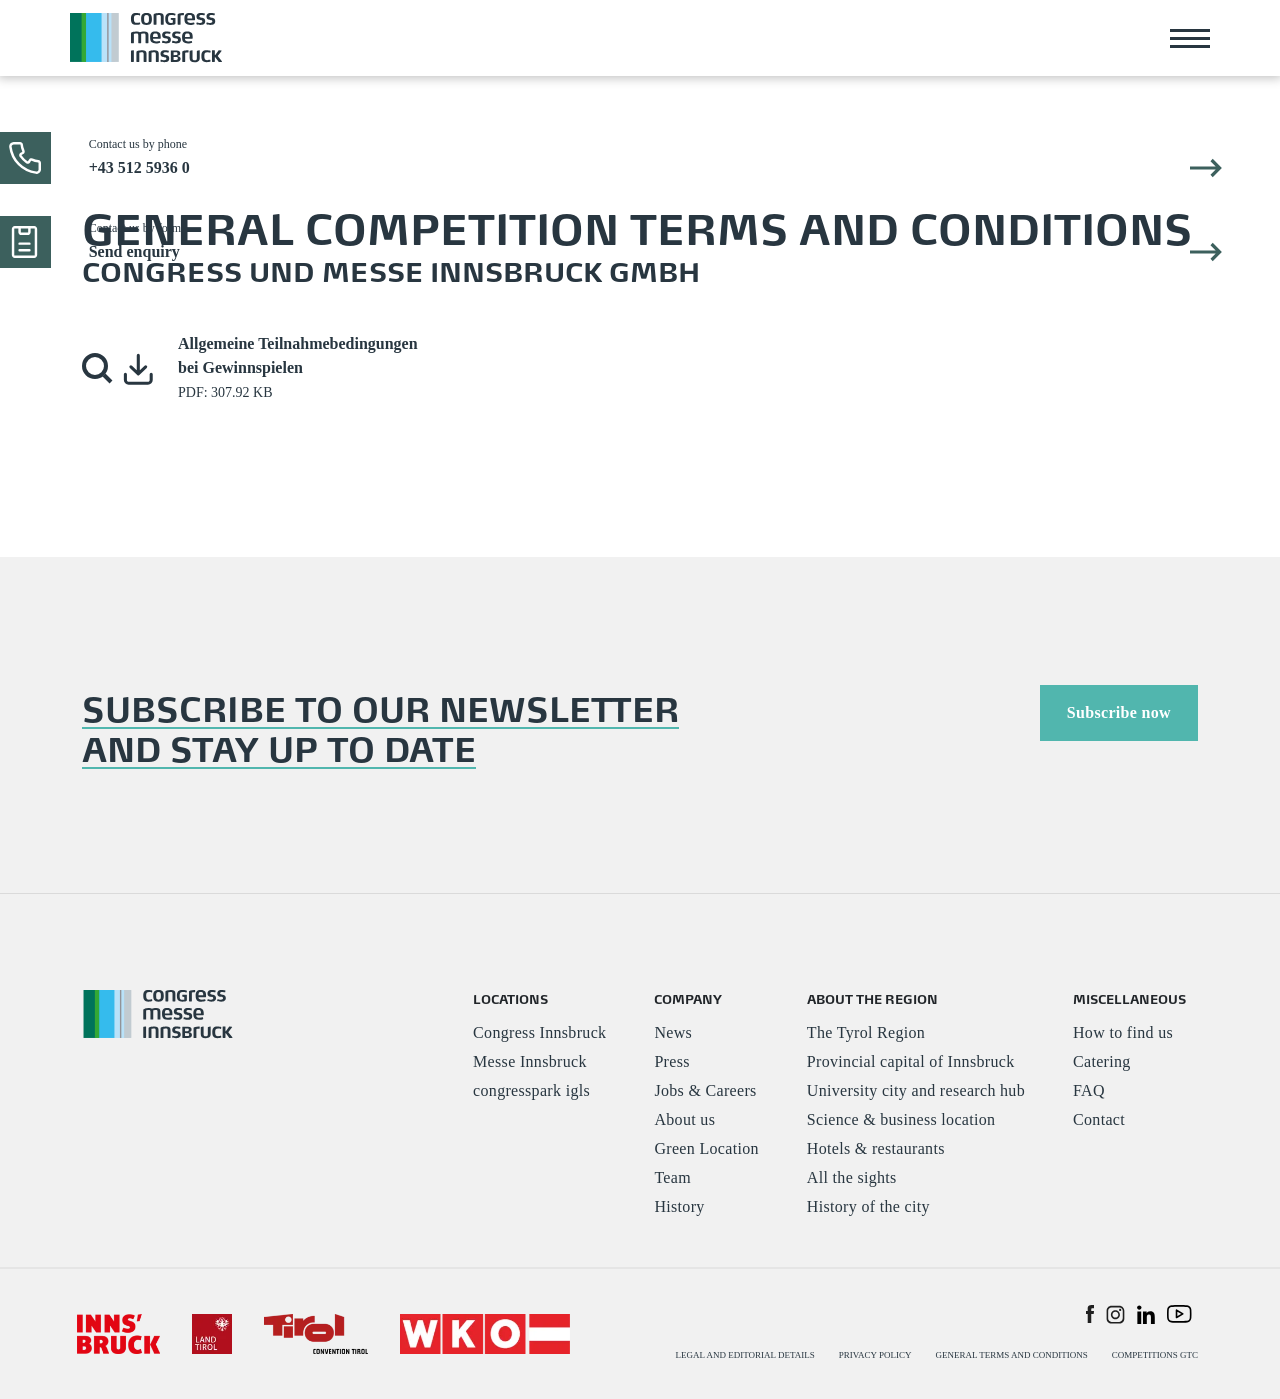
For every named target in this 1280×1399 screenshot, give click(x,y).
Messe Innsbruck (530, 1061)
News (673, 1032)
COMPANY (688, 998)
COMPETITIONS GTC (1155, 1355)
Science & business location (901, 1119)
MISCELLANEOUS (1129, 998)
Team (672, 1177)
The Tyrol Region (866, 1032)
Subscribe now (1119, 712)
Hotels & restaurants (876, 1148)
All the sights (852, 1177)
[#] (118, 1332)
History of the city (868, 1206)
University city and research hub (916, 1090)
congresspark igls (531, 1090)
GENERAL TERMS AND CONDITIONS (1011, 1355)
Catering (1102, 1061)
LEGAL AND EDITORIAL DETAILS (745, 1355)
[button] (98, 369)
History (679, 1206)
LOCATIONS (510, 998)
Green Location (706, 1148)
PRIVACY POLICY (875, 1355)
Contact (1099, 1119)
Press (671, 1061)
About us (684, 1119)
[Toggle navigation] (1190, 38)
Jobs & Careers (705, 1090)
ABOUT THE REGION (872, 998)
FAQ (1089, 1090)
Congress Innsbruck (539, 1032)
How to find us (1123, 1032)
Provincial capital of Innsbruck (911, 1061)
